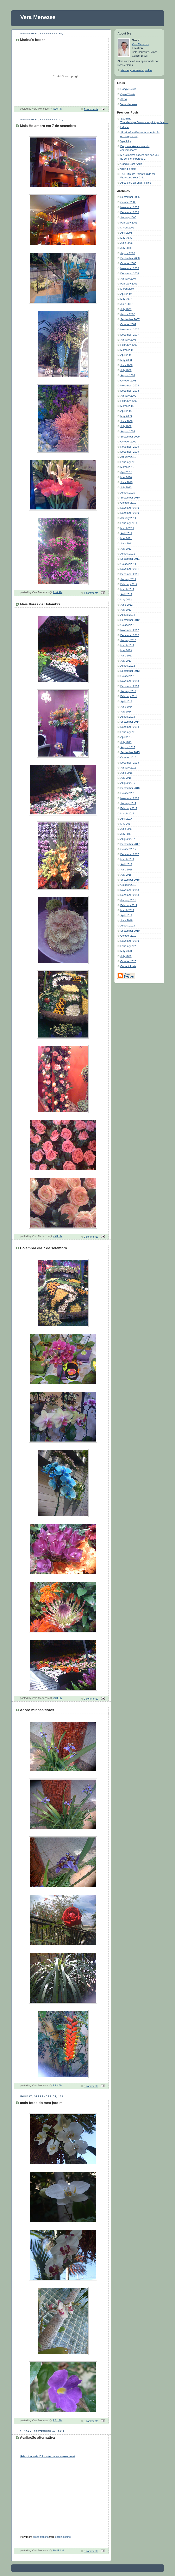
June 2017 (126, 828)
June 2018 (126, 869)
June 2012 (126, 604)
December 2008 (129, 390)
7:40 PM (57, 1698)
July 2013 (126, 660)
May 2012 (126, 599)
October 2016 (128, 793)
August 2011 (127, 553)
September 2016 (130, 788)
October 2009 (128, 441)
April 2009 (126, 411)
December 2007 (129, 334)
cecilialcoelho (63, 2536)
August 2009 (127, 431)
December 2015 (129, 762)
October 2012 (128, 625)
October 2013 (128, 676)
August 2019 (127, 925)
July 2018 (126, 874)
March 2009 (127, 406)
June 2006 (126, 242)
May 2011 (126, 538)
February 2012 (128, 584)
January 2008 (128, 339)
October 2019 (128, 935)
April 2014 (126, 701)
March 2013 (127, 645)
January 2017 (128, 803)
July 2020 (126, 956)
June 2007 (126, 304)
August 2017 (127, 839)
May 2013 (126, 650)
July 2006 (126, 248)
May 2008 (126, 360)
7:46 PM (57, 592)
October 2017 (128, 849)
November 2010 (129, 508)
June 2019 (126, 920)
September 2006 (130, 258)
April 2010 (126, 472)
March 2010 (127, 467)
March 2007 (127, 288)
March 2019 (127, 910)
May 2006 (126, 238)
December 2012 (129, 635)
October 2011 (128, 564)
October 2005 (128, 202)
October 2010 (128, 502)
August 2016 (127, 783)
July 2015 (126, 742)
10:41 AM (58, 2550)
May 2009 (126, 416)
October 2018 (128, 884)
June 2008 (126, 365)
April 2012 (126, 594)
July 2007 (126, 309)
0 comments (91, 1236)
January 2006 (128, 217)
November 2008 (129, 385)
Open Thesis (127, 94)
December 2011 (129, 574)
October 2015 (128, 757)
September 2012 (130, 620)
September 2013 (130, 670)
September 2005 (130, 197)
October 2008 (128, 380)
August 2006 (127, 253)
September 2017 (130, 844)
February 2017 (128, 808)
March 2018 (127, 859)
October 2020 (128, 961)
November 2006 (129, 268)
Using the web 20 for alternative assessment (47, 2456)
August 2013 (127, 665)
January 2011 (128, 518)
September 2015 (130, 752)
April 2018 (126, 864)
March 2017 (127, 813)
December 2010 (129, 513)
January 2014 (128, 691)
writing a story (128, 168)
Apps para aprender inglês (135, 182)
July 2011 (126, 548)
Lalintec (124, 127)
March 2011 (127, 528)
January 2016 (128, 767)
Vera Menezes (140, 44)
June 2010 (126, 482)
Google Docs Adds (131, 164)
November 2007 (129, 329)
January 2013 (128, 640)
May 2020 (126, 951)
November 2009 (129, 446)
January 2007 (128, 278)
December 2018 (129, 895)
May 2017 (126, 823)
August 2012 (127, 614)
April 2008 (126, 355)
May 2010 (126, 477)
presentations (41, 2536)
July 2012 (126, 609)
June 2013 (126, 655)
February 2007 (128, 283)
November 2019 (129, 941)
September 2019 (130, 930)
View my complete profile (136, 70)
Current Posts (128, 966)
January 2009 (128, 395)
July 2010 (126, 487)
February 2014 (128, 696)
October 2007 (128, 324)
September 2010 (130, 497)
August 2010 (127, 492)
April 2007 (126, 294)
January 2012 (128, 579)
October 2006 (128, 263)
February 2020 (128, 946)
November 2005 (129, 207)
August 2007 (127, 314)
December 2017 (129, 854)
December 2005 (129, 212)
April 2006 (126, 232)
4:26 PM (57, 108)
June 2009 (126, 421)
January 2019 (128, 900)
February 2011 (128, 523)
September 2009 (130, 436)
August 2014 (127, 716)
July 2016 (126, 777)
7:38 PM (57, 2085)
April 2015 (126, 737)
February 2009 (128, 400)
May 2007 (126, 299)
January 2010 (128, 456)
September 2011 (130, 558)
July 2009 (126, 426)
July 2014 (126, 711)
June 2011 (126, 543)
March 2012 (127, 589)
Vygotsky (125, 141)
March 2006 (127, 227)
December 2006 (129, 273)
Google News (128, 89)
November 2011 (129, 569)
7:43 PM (57, 1236)
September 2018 (130, 879)
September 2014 (130, 721)
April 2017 (126, 818)
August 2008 (127, 375)
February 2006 (128, 222)
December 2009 (129, 451)
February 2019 (128, 905)
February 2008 (128, 344)
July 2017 (126, 834)
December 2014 (129, 727)
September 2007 (130, 319)
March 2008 (127, 350)
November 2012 (129, 630)
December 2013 (129, 686)
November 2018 (129, 890)
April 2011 (126, 533)
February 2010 (128, 462)
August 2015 (127, 747)
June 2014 (126, 706)
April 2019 (126, 915)
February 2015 (128, 732)
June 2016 (126, 772)
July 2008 (126, 370)
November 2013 (129, 681)
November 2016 (129, 798)
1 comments (91, 109)
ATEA (123, 99)
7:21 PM (57, 2420)
